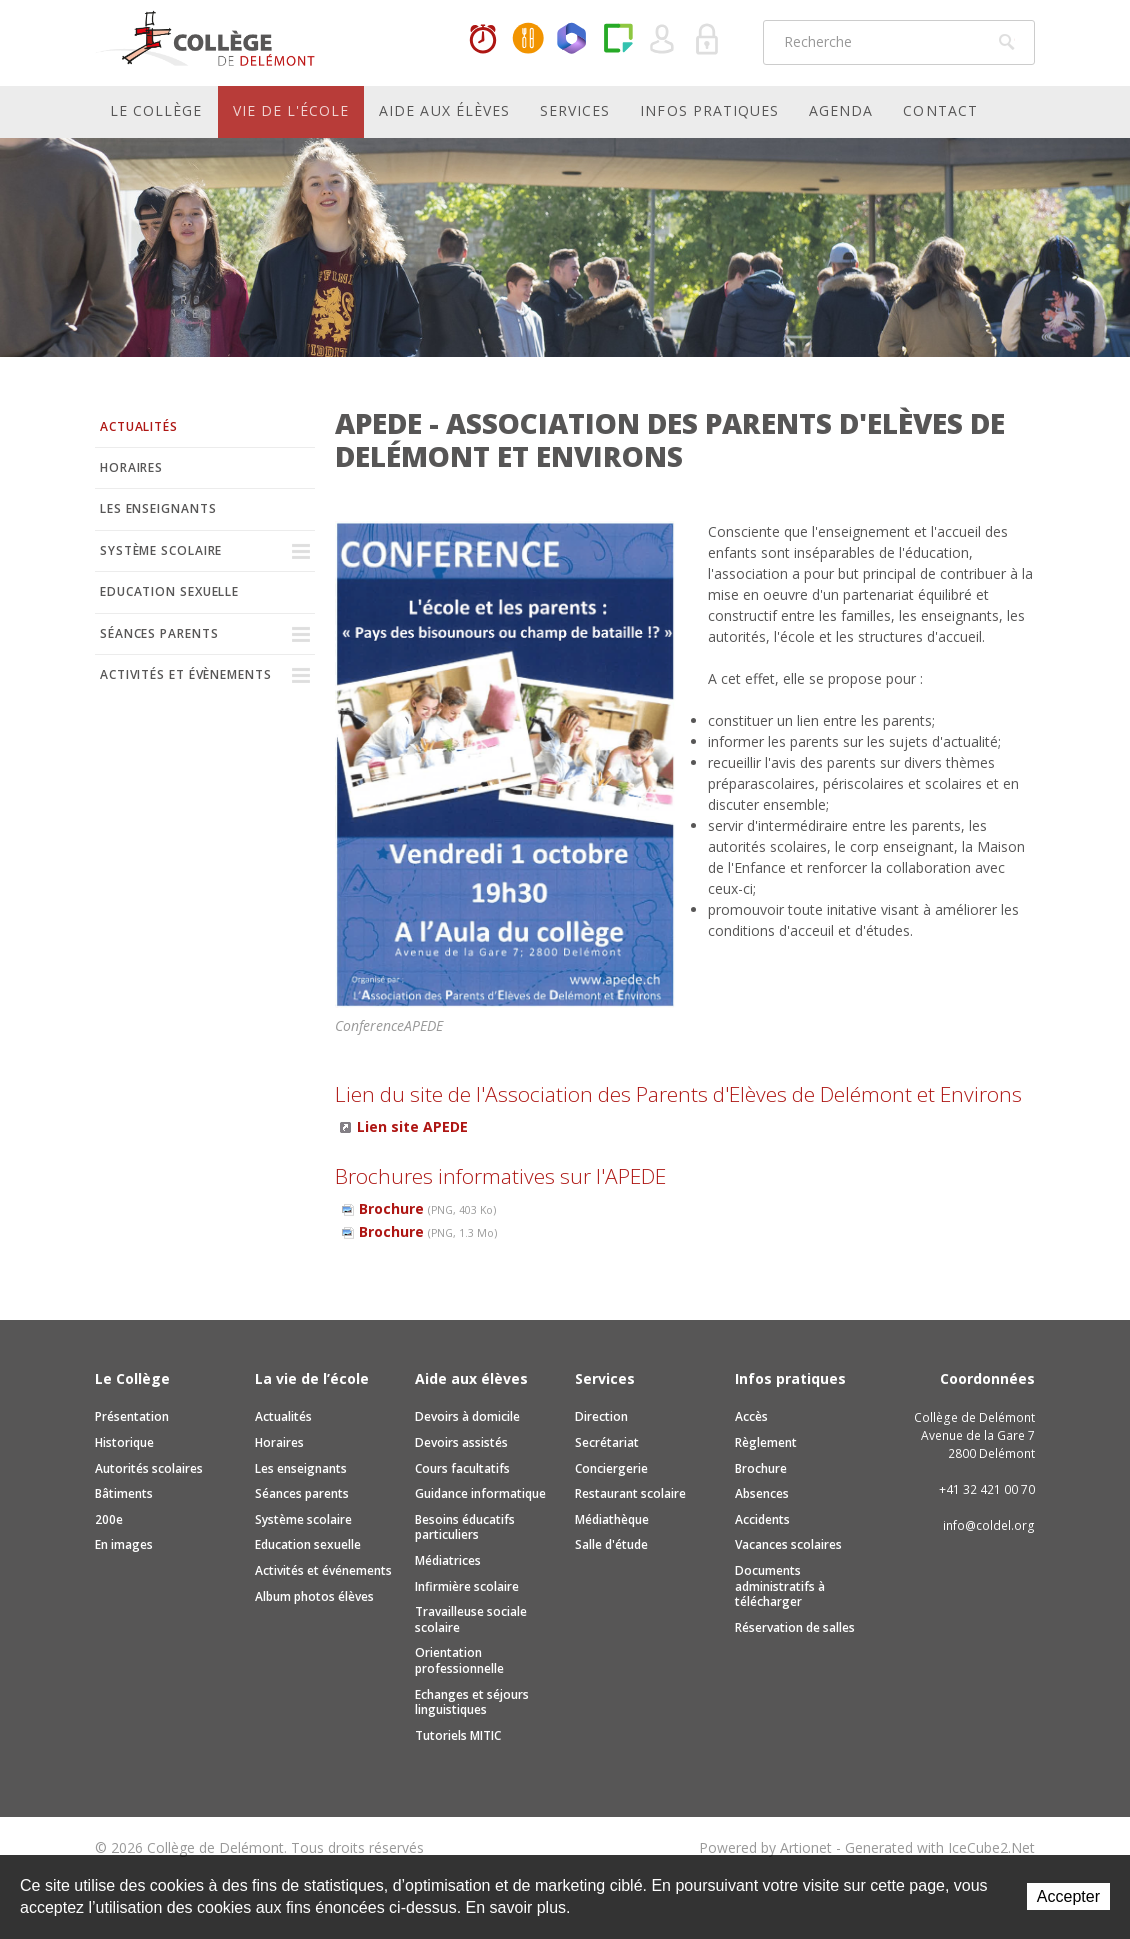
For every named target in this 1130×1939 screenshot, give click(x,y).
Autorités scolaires (149, 1468)
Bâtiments (124, 1493)
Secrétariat (607, 1442)
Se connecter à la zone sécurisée (708, 40)
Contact (940, 110)
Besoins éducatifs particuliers (465, 1527)
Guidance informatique (480, 1493)
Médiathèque (612, 1519)
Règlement (766, 1442)
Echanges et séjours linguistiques (472, 1702)
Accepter (1068, 1896)
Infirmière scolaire (467, 1586)
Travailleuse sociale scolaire (471, 1619)
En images (124, 1544)
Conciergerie (611, 1468)
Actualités (139, 426)
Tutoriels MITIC (458, 1735)
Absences (762, 1493)
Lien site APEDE (412, 1126)
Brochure (427, 1208)
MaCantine (528, 40)
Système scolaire (161, 550)
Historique (124, 1442)
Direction (601, 1416)
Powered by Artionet (765, 1847)
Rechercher (1007, 42)
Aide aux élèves (444, 110)
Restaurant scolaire (630, 1493)
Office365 (573, 40)
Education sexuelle (169, 591)
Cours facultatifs (462, 1468)
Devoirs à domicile (467, 1416)
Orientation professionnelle (459, 1660)
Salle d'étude (611, 1544)
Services (575, 110)
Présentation (132, 1416)
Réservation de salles (795, 1627)
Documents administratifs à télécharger (780, 1586)
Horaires (483, 40)
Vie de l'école (291, 110)
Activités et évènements (186, 674)
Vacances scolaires (788, 1544)
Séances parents (159, 633)
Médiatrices (448, 1560)
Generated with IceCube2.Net (940, 1847)
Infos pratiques (709, 110)
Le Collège (156, 110)
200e (109, 1519)
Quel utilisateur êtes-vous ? (663, 40)
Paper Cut (618, 40)
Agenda (841, 110)
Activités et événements (323, 1570)
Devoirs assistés (461, 1442)
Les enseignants (158, 508)
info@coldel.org (989, 1525)
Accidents (762, 1519)
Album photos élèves (314, 1596)
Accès (751, 1416)
